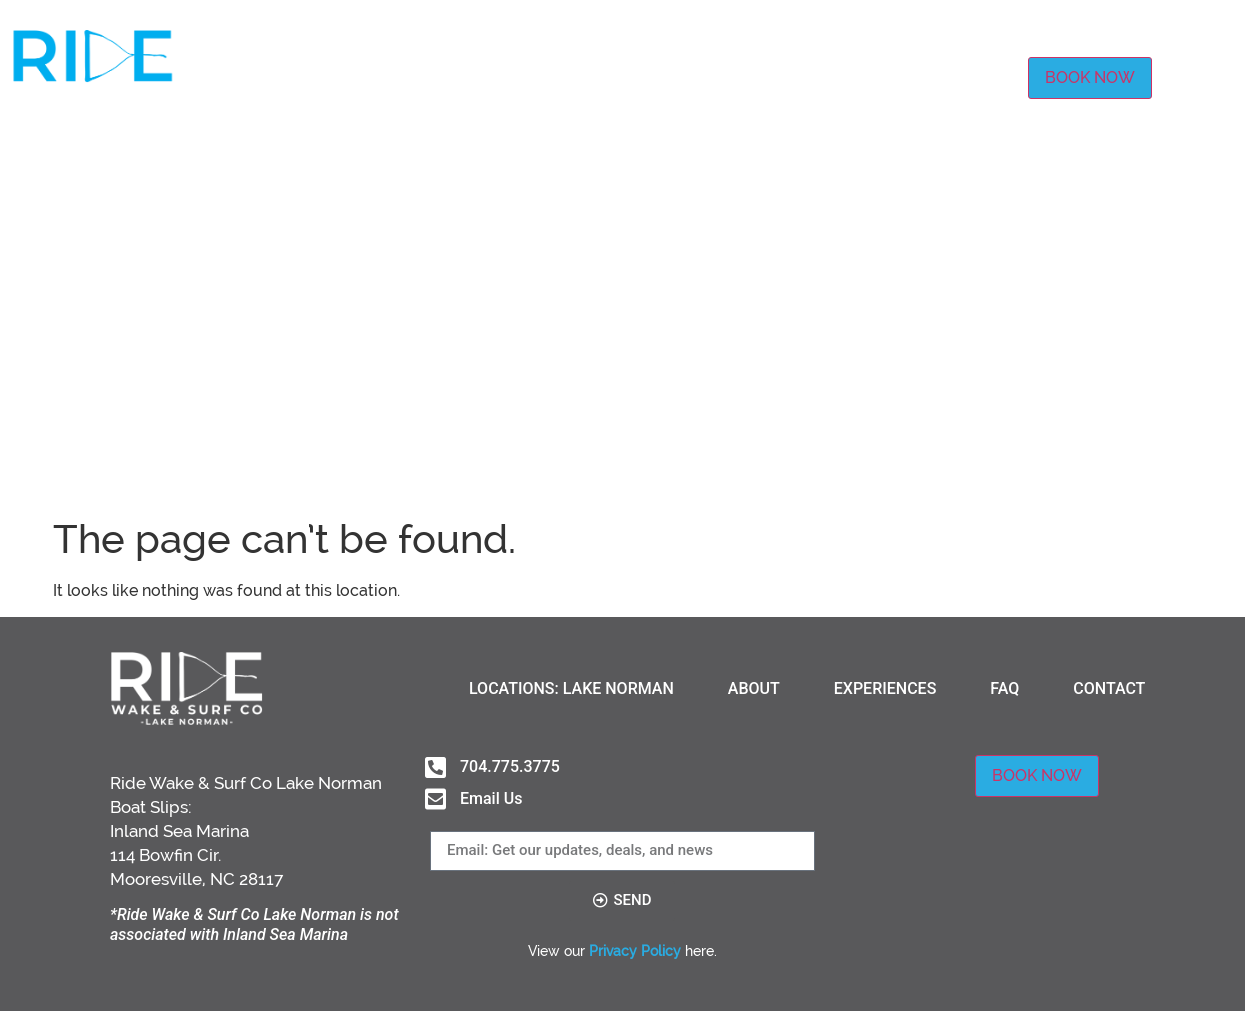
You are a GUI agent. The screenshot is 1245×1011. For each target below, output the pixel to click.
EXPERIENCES (788, 77)
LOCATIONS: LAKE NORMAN (519, 77)
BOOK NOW (1090, 77)
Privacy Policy (635, 951)
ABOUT (679, 77)
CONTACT (969, 77)
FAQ (886, 77)
